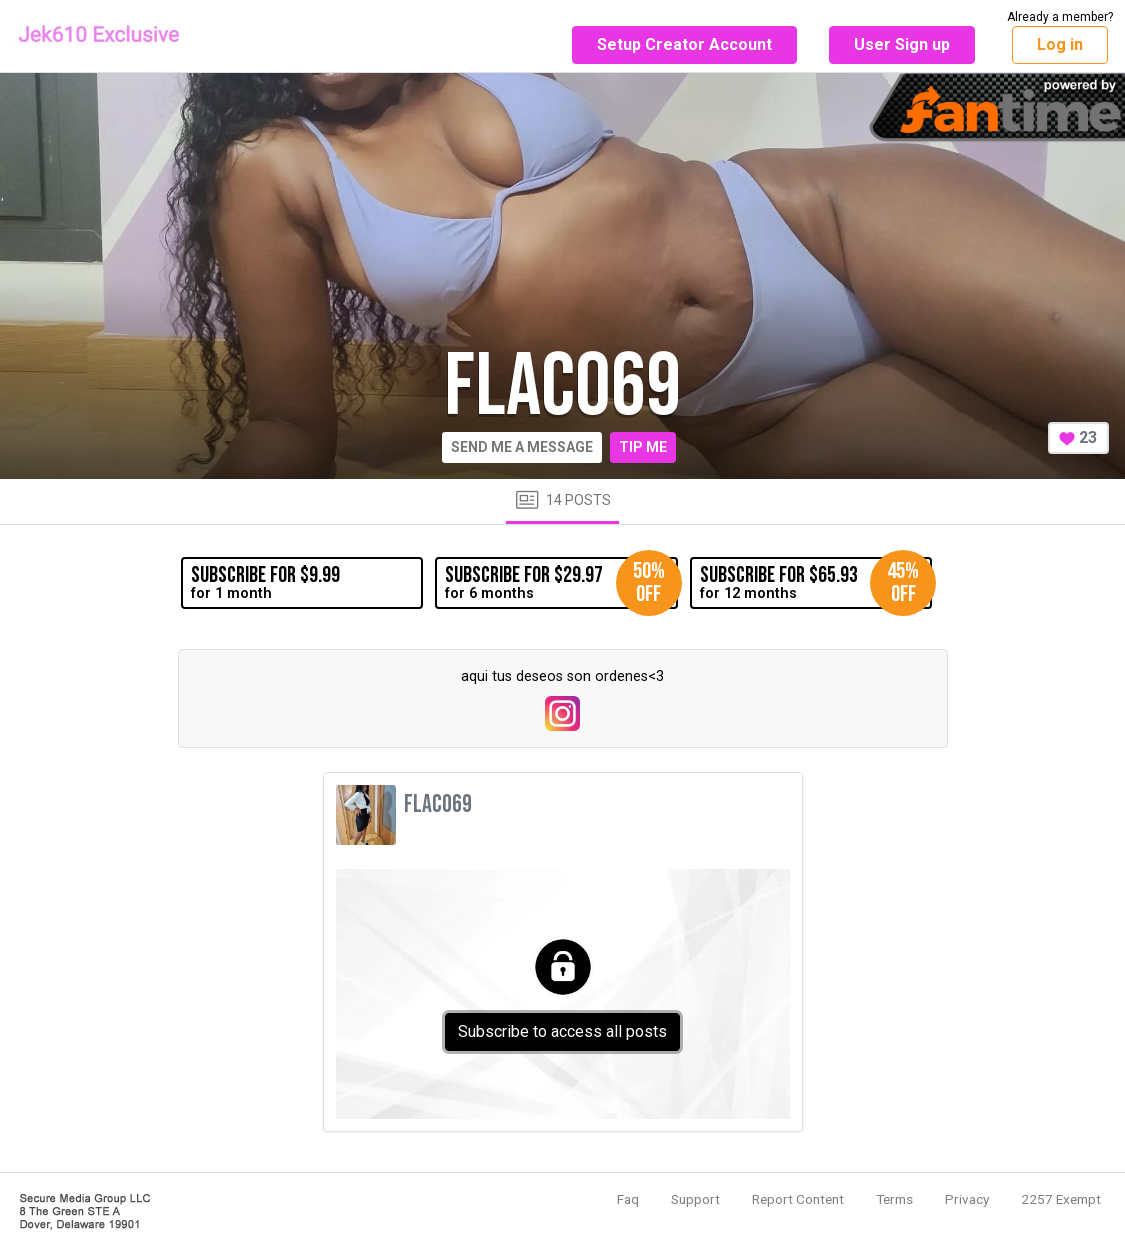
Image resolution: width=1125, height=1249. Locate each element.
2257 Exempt (1061, 1199)
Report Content (798, 1199)
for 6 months (561, 583)
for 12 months (816, 583)
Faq (628, 1199)
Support (695, 1199)
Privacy (967, 1199)
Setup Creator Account (684, 44)
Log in (1060, 44)
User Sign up (902, 44)
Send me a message (522, 447)
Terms (894, 1199)
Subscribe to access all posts (562, 1031)
